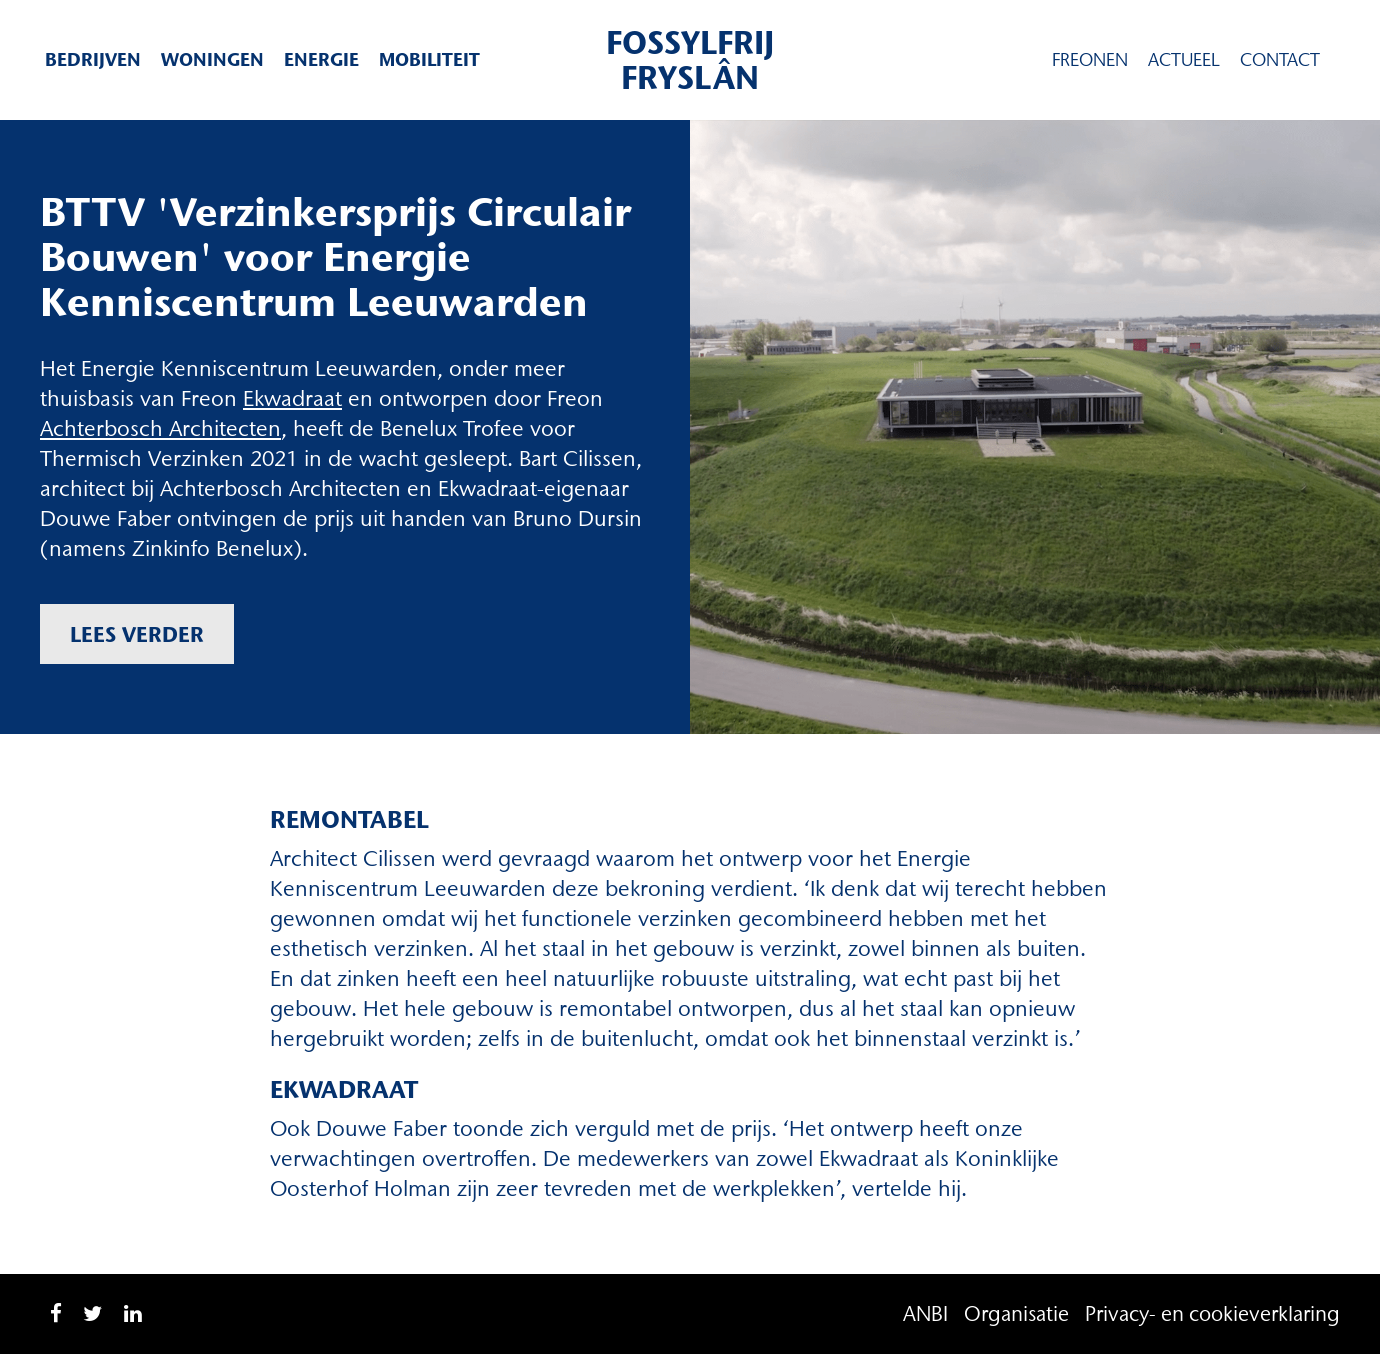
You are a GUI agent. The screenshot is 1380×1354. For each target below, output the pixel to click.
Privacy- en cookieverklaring (1212, 1313)
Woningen (212, 59)
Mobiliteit (429, 59)
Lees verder (137, 634)
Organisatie (1016, 1313)
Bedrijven (93, 59)
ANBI (925, 1313)
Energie (321, 59)
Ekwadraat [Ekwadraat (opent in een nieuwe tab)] (292, 398)
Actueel (1184, 60)
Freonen (1090, 60)
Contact (1280, 60)
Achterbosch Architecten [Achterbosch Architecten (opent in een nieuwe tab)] (160, 428)
